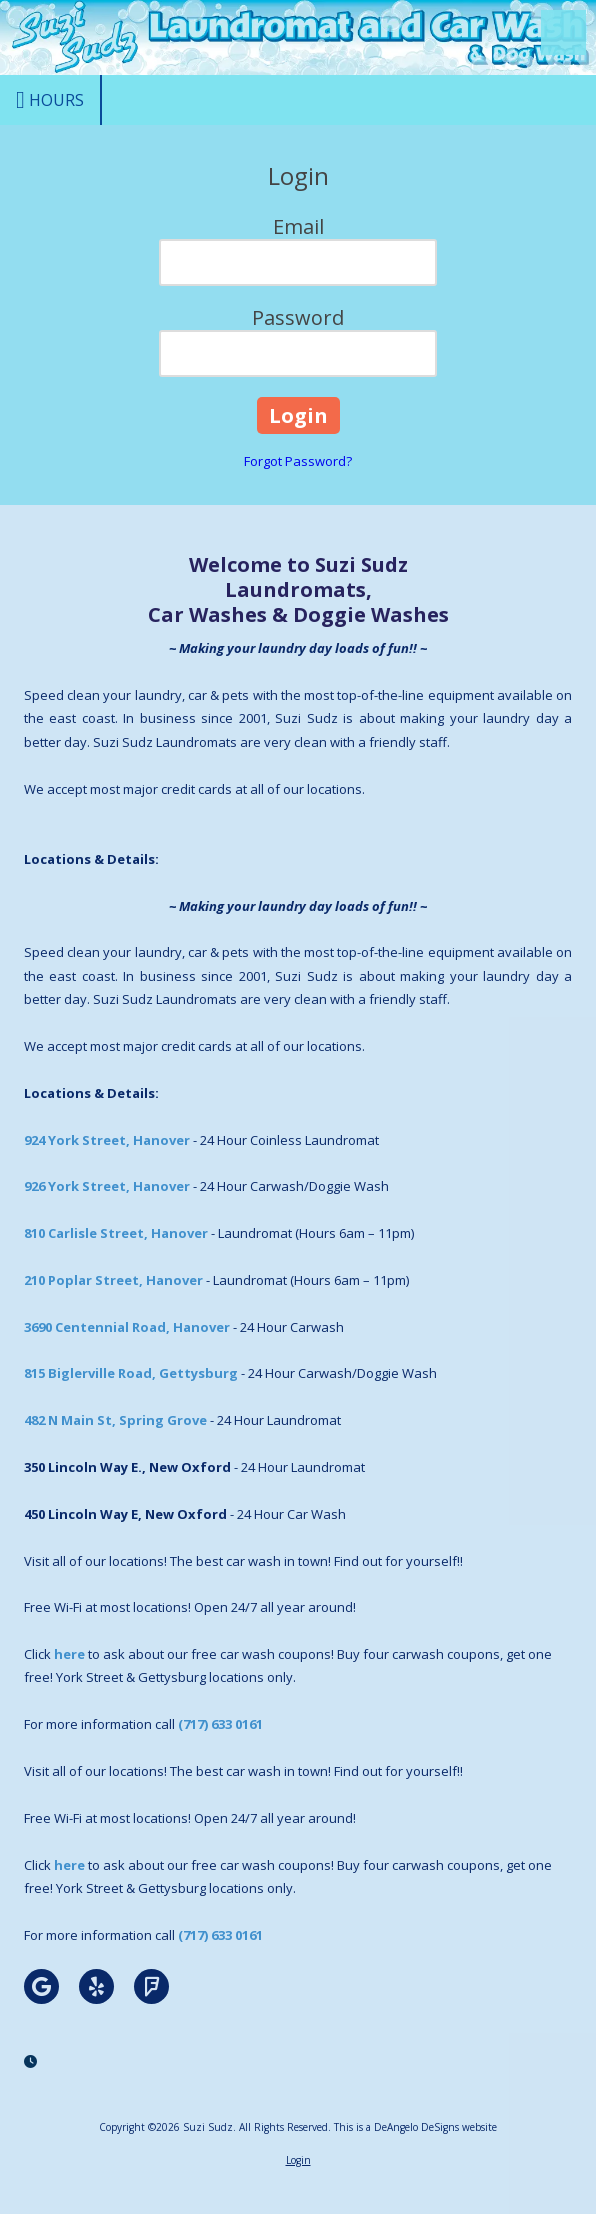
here (69, 1654)
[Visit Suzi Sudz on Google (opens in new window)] (41, 1986)
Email (298, 226)
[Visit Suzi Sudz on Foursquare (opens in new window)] (151, 1986)
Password (298, 317)
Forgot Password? (298, 461)
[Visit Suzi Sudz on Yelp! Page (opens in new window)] (96, 1986)
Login (298, 2160)
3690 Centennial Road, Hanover (127, 1327)
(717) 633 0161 (220, 1724)
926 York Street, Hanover (107, 1186)
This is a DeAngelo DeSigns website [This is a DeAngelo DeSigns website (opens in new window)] (415, 2127)
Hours (50, 100)
